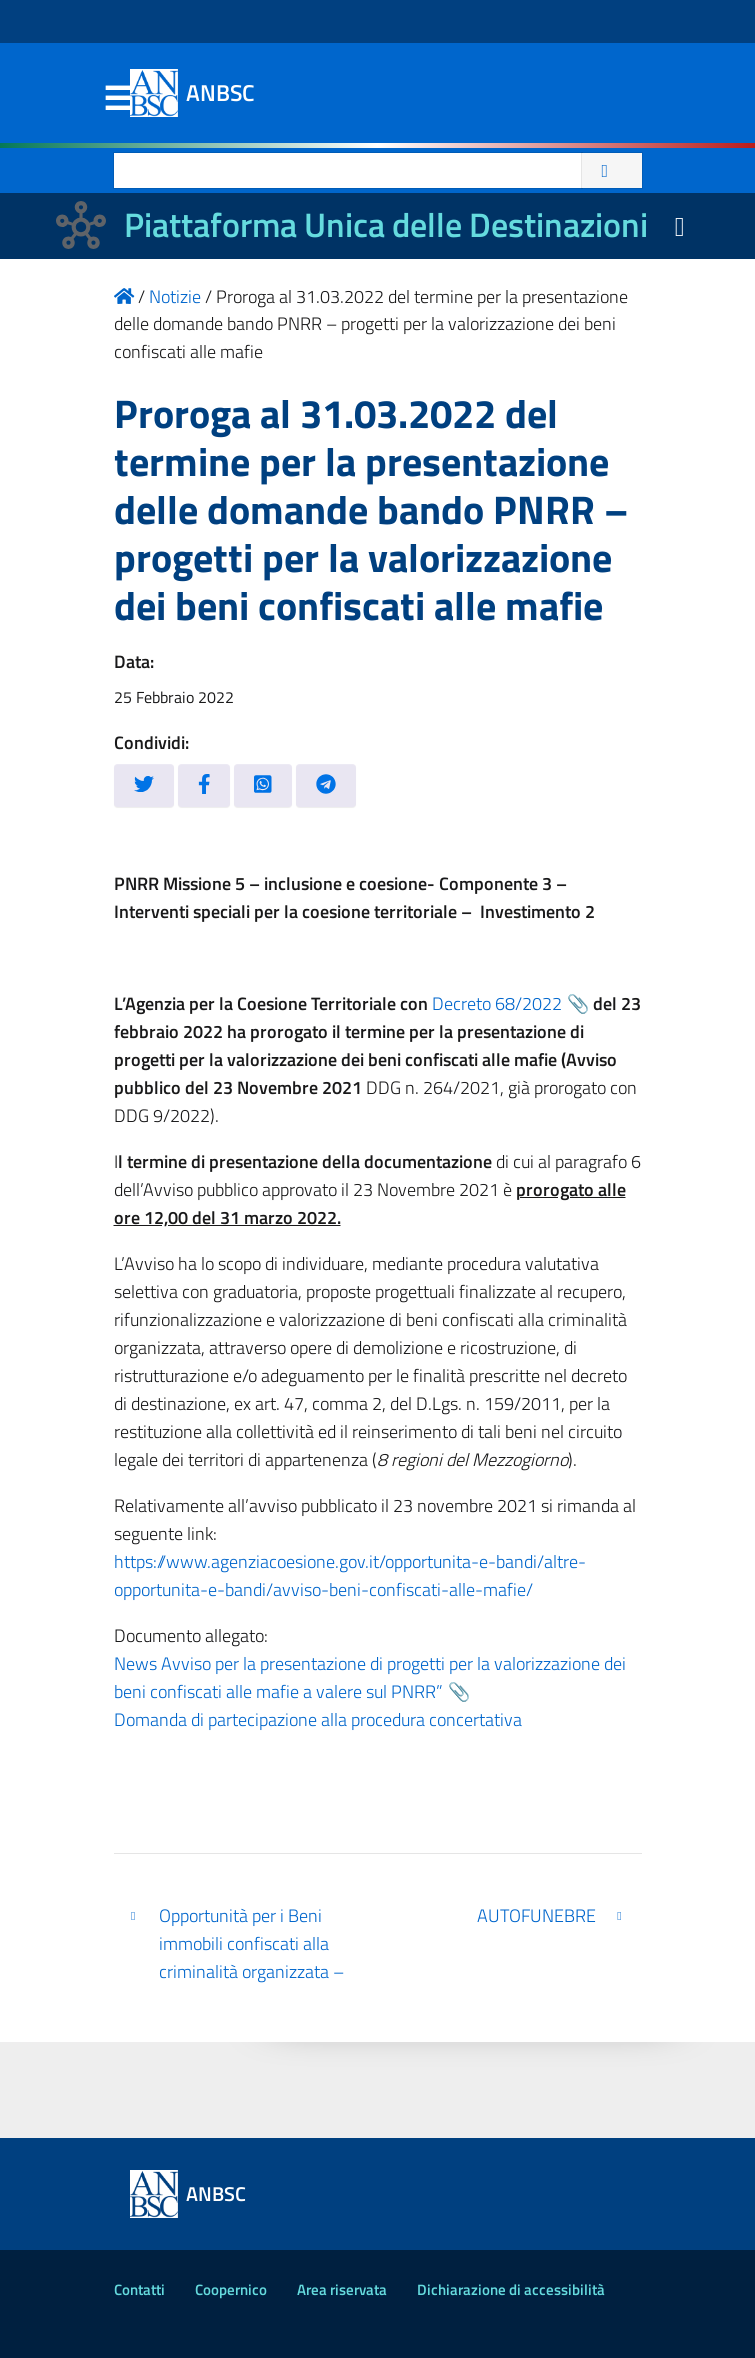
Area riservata (342, 2289)
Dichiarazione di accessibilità (511, 2289)
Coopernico (231, 2289)
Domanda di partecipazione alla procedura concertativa (318, 1719)
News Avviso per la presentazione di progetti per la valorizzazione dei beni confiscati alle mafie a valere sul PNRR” (370, 1677)
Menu (118, 99)
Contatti (139, 2289)
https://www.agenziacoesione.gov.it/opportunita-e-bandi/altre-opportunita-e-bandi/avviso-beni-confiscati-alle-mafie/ (350, 1575)
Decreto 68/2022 (497, 1003)
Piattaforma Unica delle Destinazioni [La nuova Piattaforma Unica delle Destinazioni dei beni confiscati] (386, 224)
